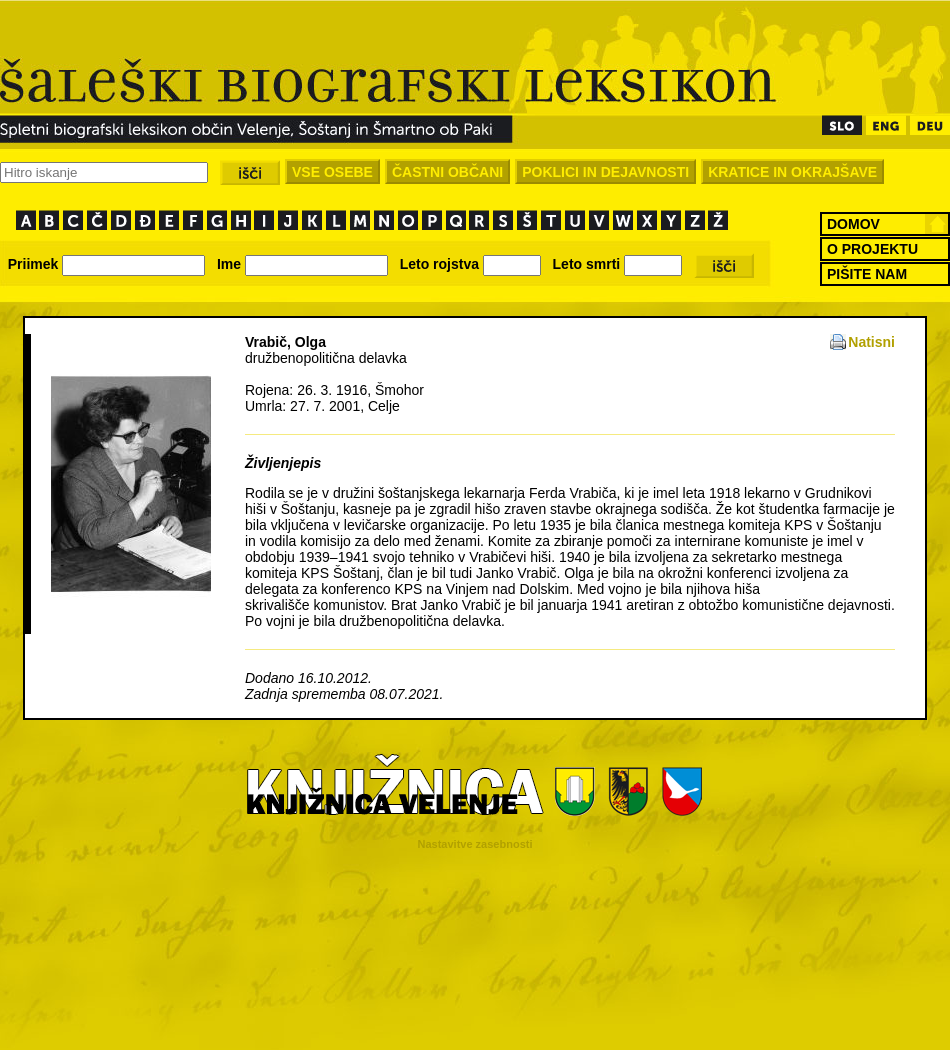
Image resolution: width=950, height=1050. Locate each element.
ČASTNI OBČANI (447, 172)
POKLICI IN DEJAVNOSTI (605, 172)
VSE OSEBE (332, 172)
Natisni (871, 342)
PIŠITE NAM (867, 274)
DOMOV (853, 224)
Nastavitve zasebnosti (475, 844)
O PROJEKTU (872, 249)
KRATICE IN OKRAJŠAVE (792, 172)
